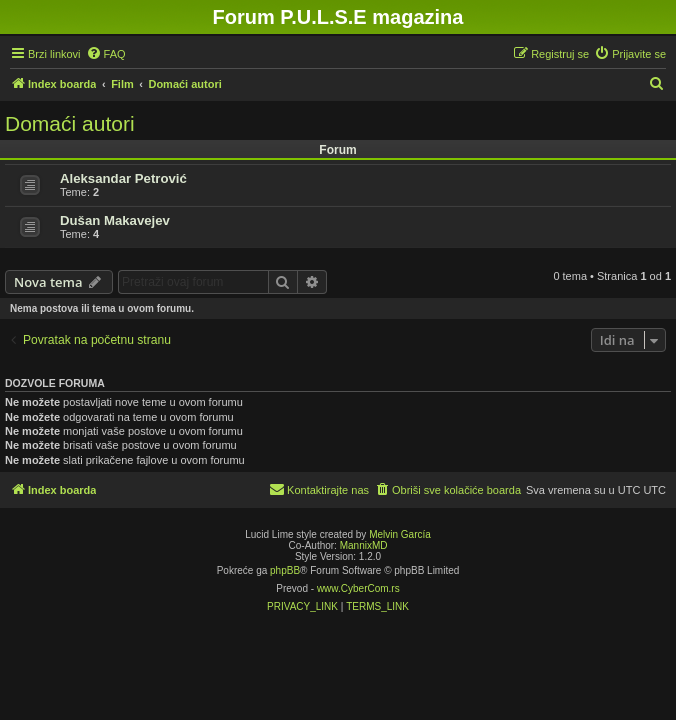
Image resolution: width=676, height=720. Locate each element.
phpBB (285, 570)
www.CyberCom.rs (358, 588)
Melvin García (400, 534)
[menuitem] (106, 54)
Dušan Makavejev (115, 220)
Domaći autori (70, 123)
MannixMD (364, 545)
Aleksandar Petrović (123, 178)
